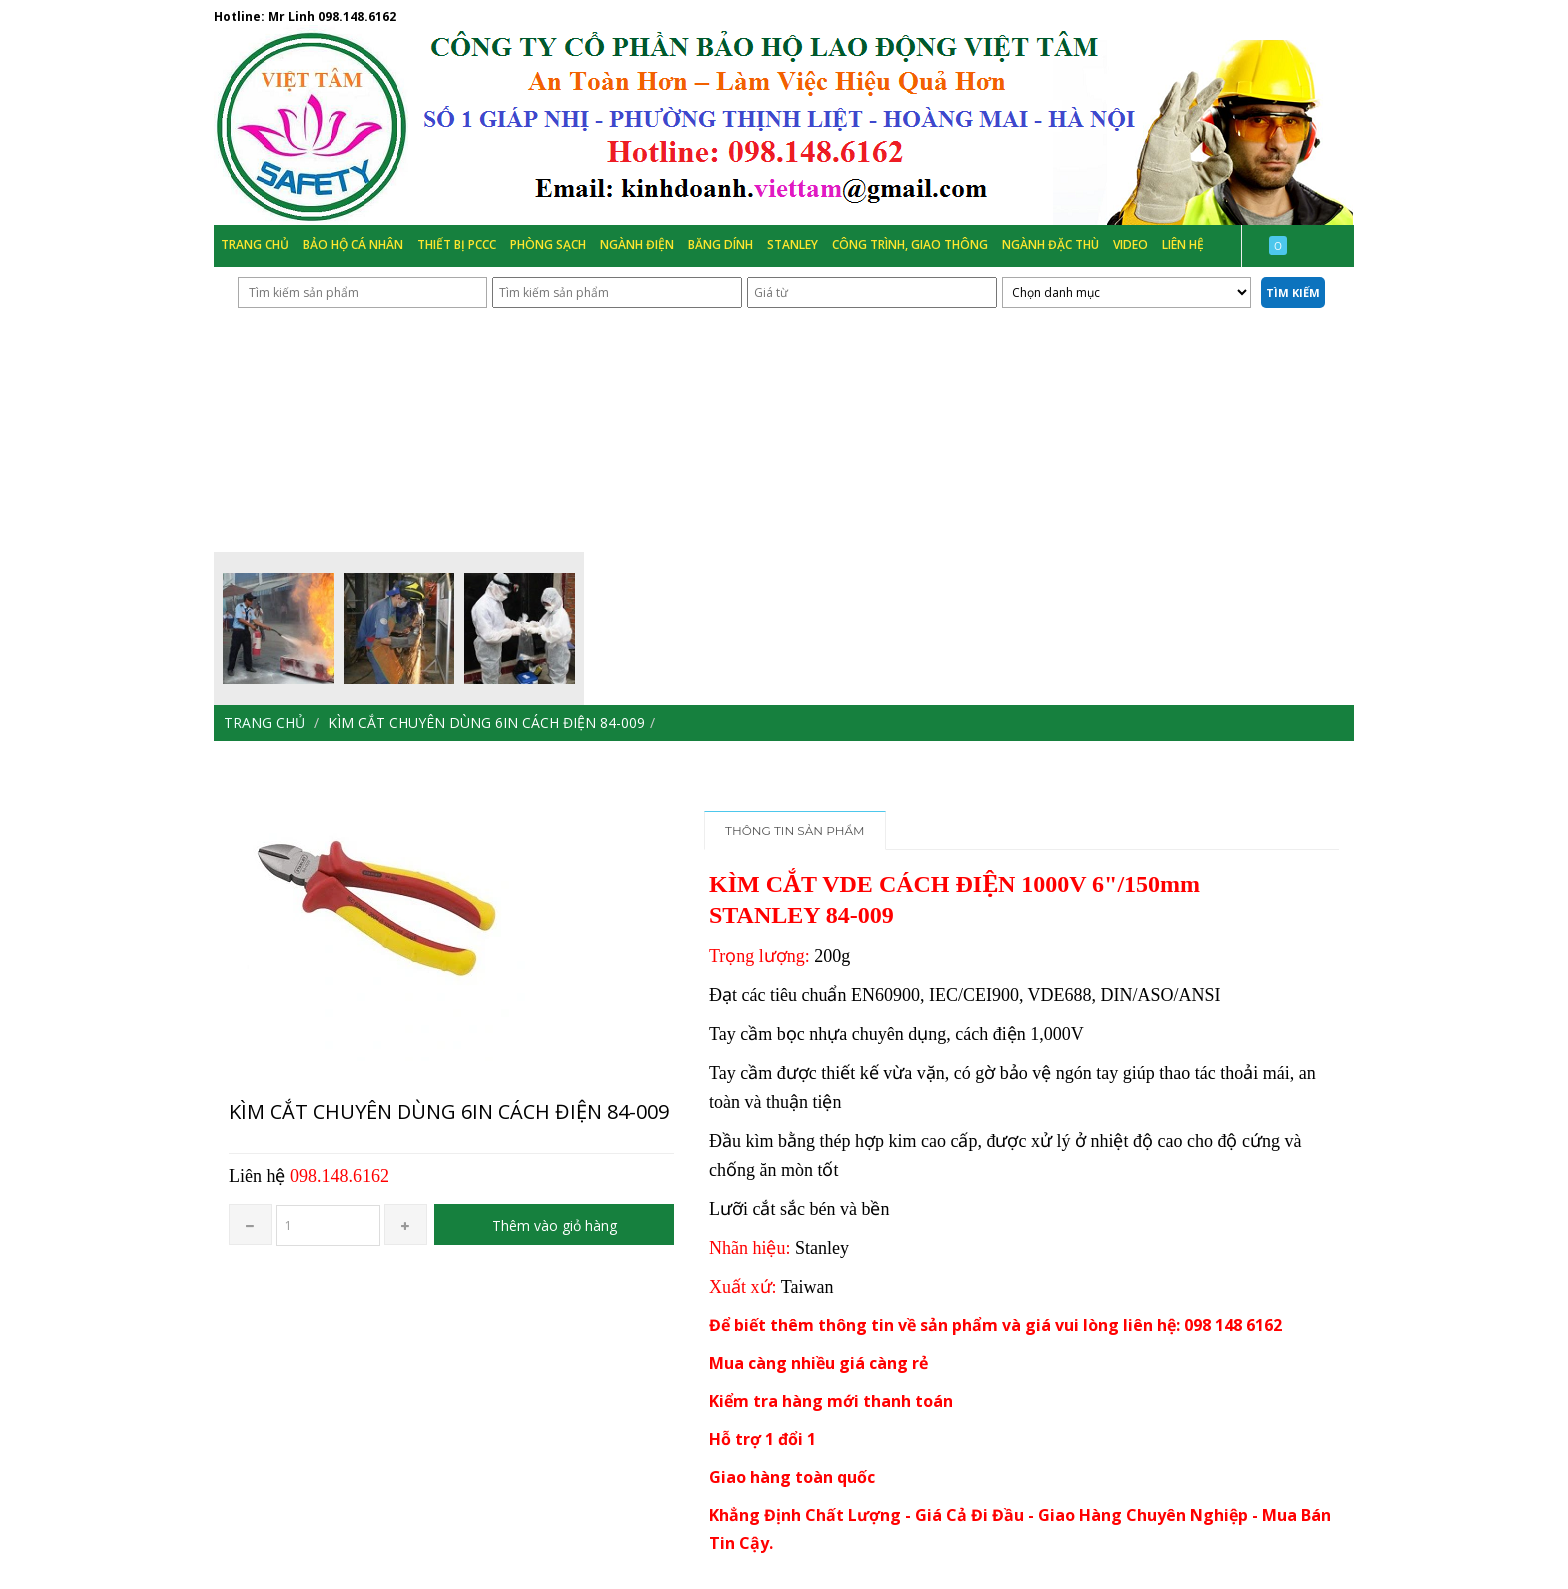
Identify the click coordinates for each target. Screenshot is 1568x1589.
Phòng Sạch (548, 244)
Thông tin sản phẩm (795, 830)
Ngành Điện (637, 244)
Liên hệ (1183, 244)
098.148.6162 (357, 16)
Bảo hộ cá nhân (353, 244)
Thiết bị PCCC (456, 244)
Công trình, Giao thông (910, 244)
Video (1130, 244)
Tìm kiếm (1293, 292)
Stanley (792, 244)
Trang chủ (255, 244)
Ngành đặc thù (1050, 244)
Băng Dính (720, 244)
